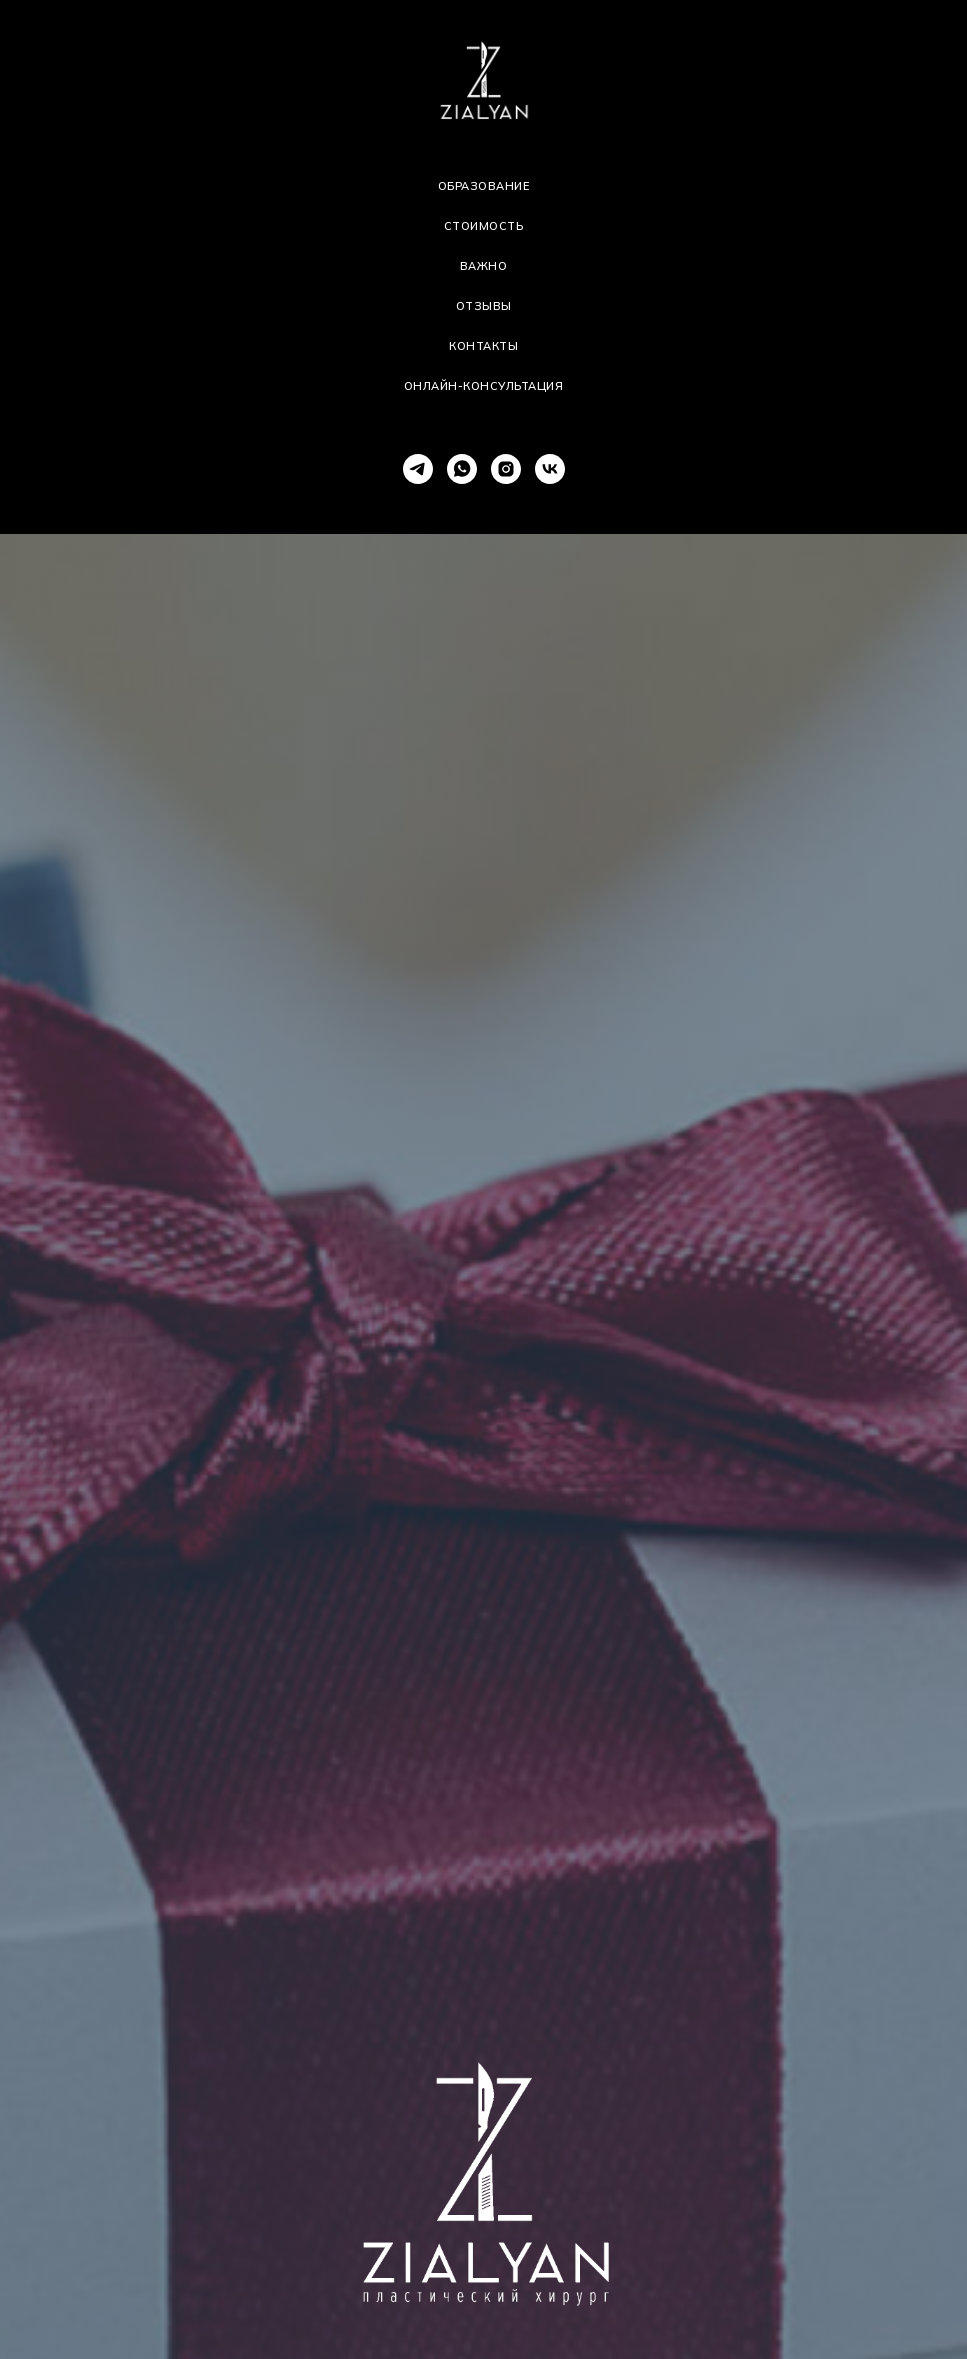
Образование (484, 186)
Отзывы (484, 306)
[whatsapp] (462, 469)
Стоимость (484, 226)
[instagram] (506, 469)
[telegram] (418, 469)
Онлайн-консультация (484, 386)
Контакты (483, 346)
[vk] (550, 469)
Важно (484, 266)
